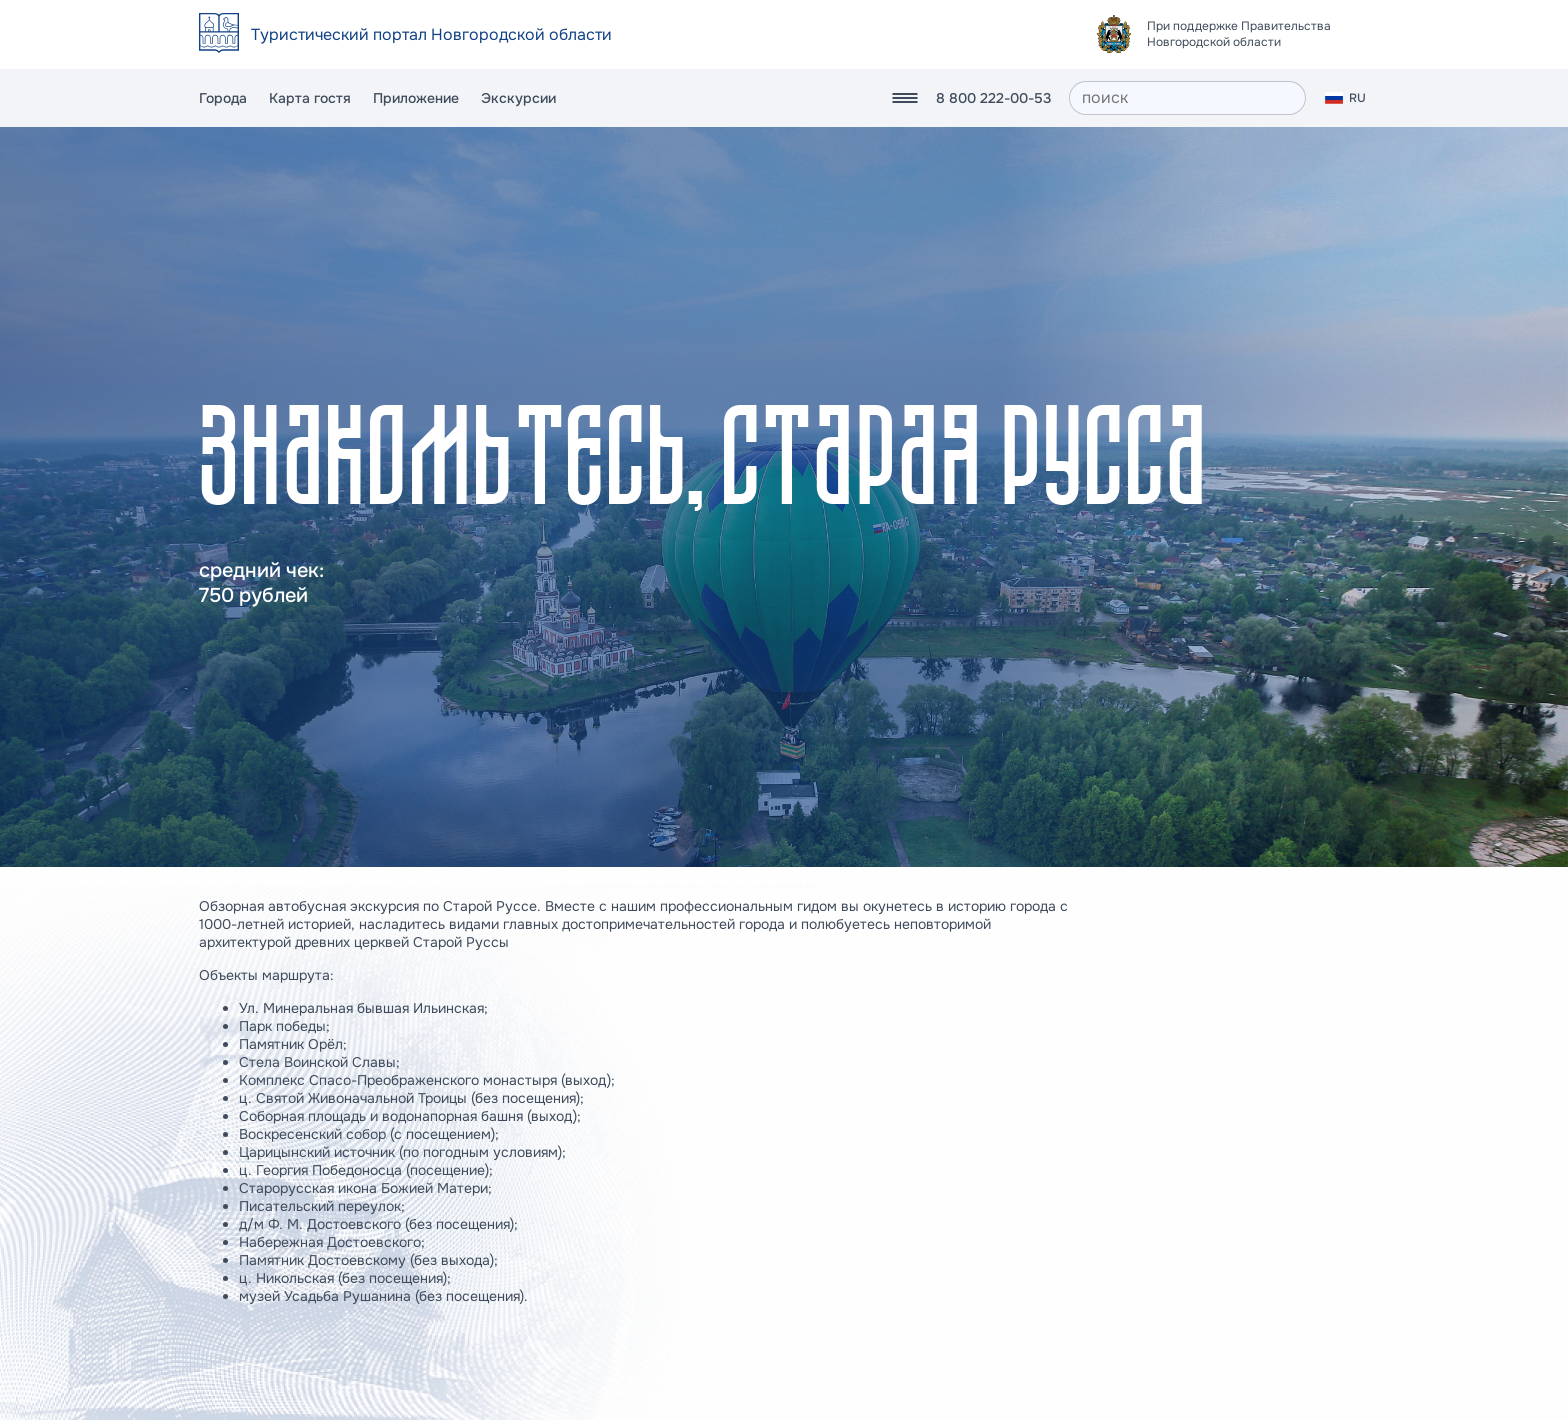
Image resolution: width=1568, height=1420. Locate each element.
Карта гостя (310, 98)
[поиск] (1187, 98)
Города (223, 98)
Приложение (416, 98)
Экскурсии (518, 98)
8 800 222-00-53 (993, 98)
